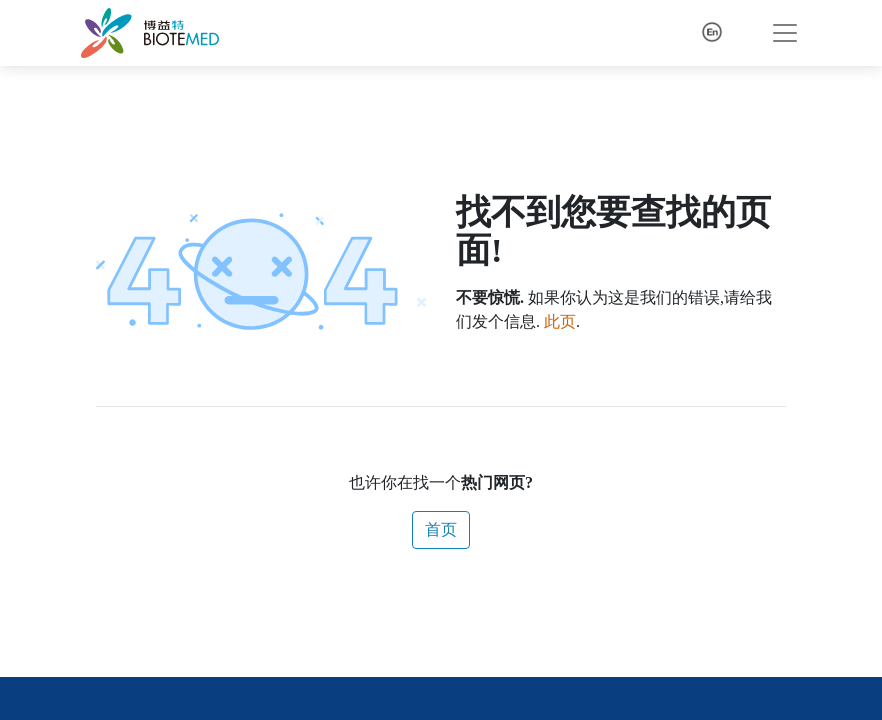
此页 (560, 321)
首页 (441, 529)
